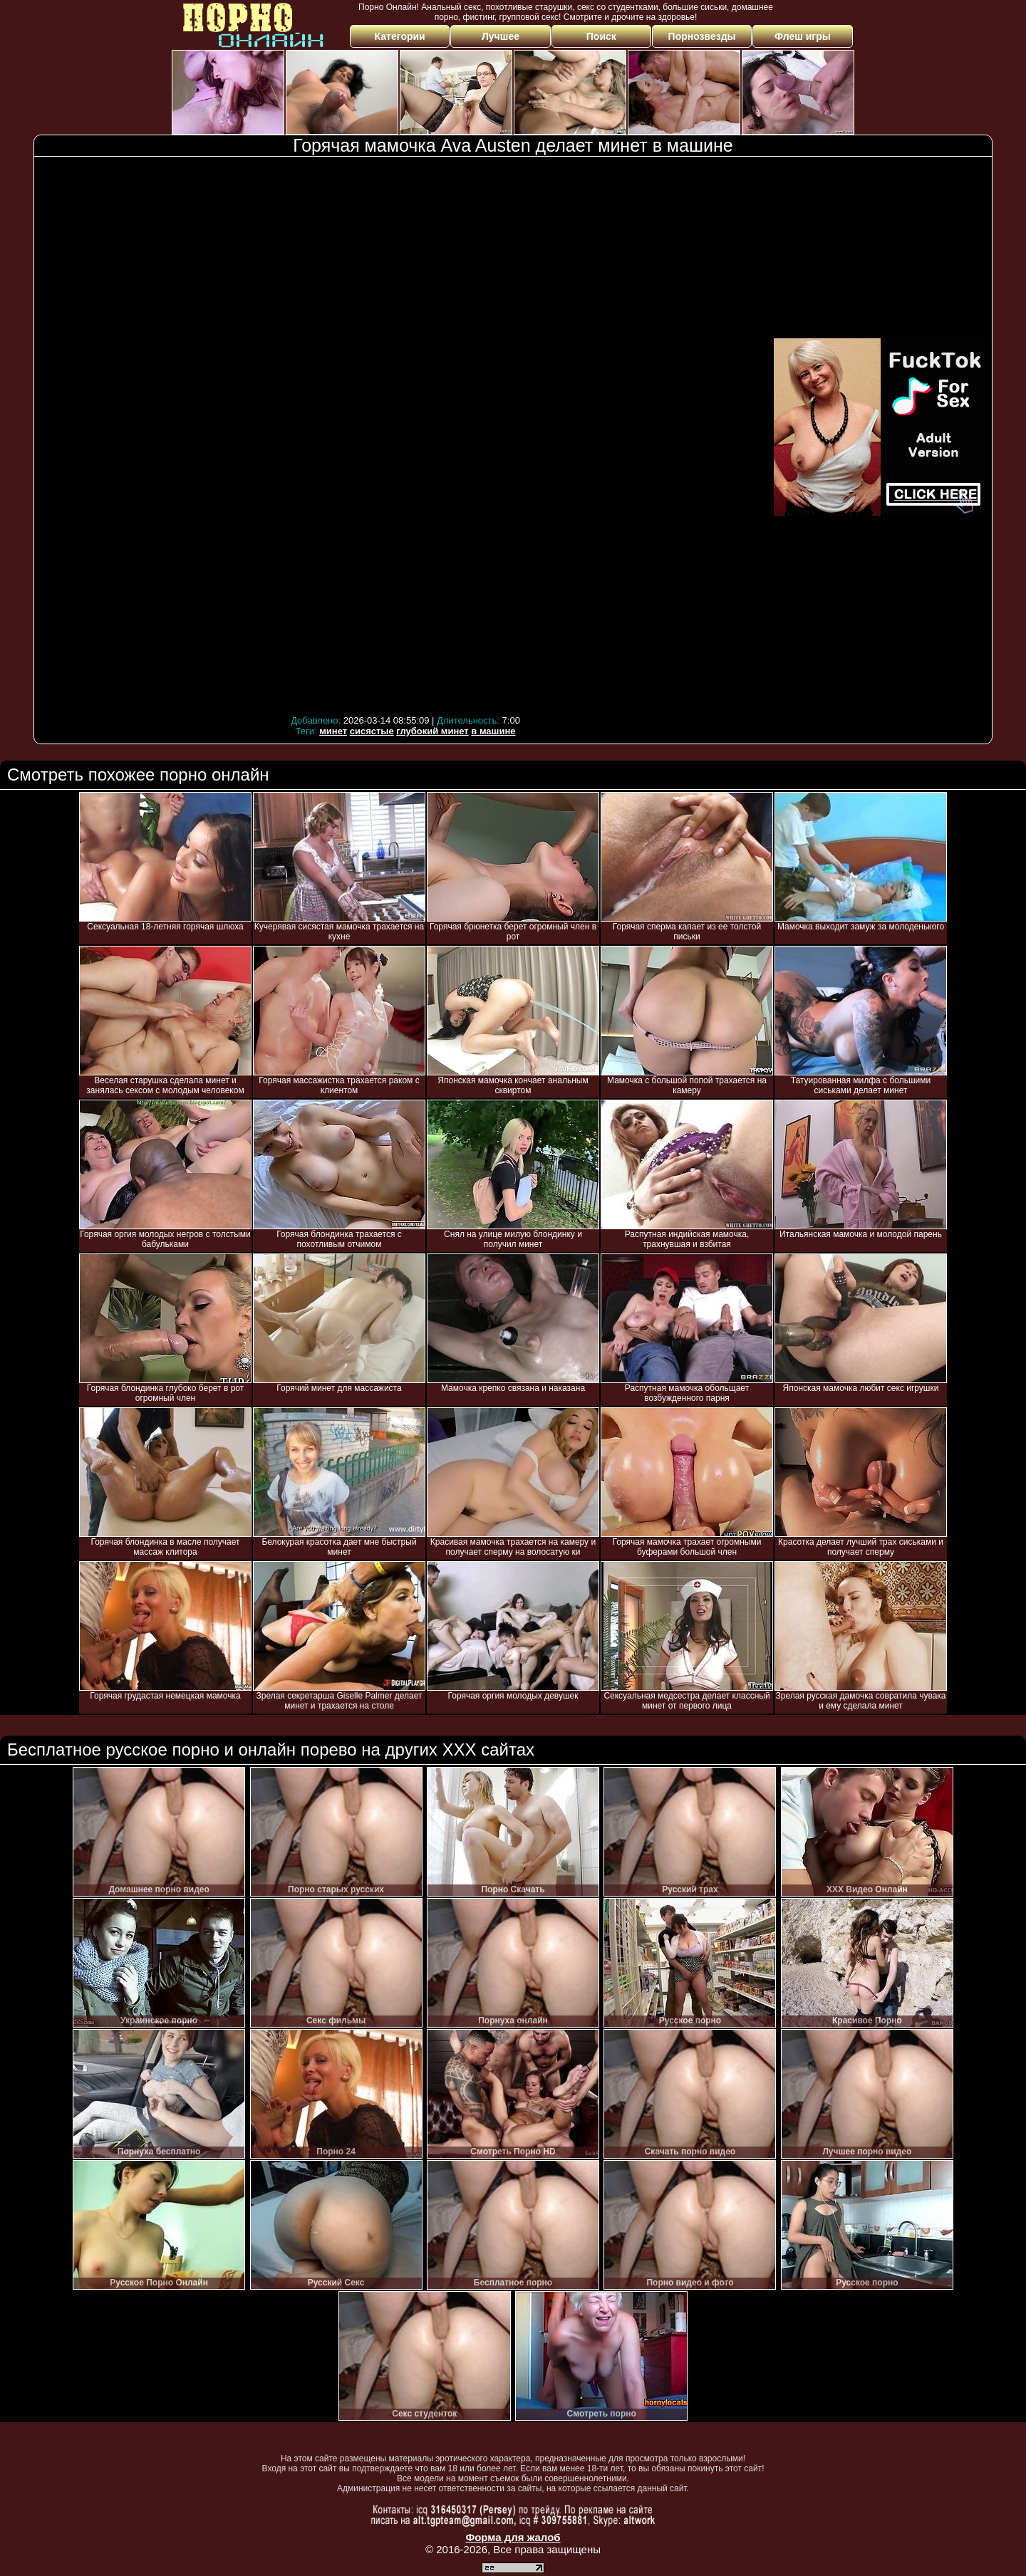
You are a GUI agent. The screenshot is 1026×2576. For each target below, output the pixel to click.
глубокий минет (432, 731)
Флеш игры (802, 36)
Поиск (601, 36)
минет (333, 731)
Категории (400, 36)
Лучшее (500, 36)
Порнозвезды (702, 36)
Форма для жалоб (512, 2537)
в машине (493, 731)
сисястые (372, 731)
